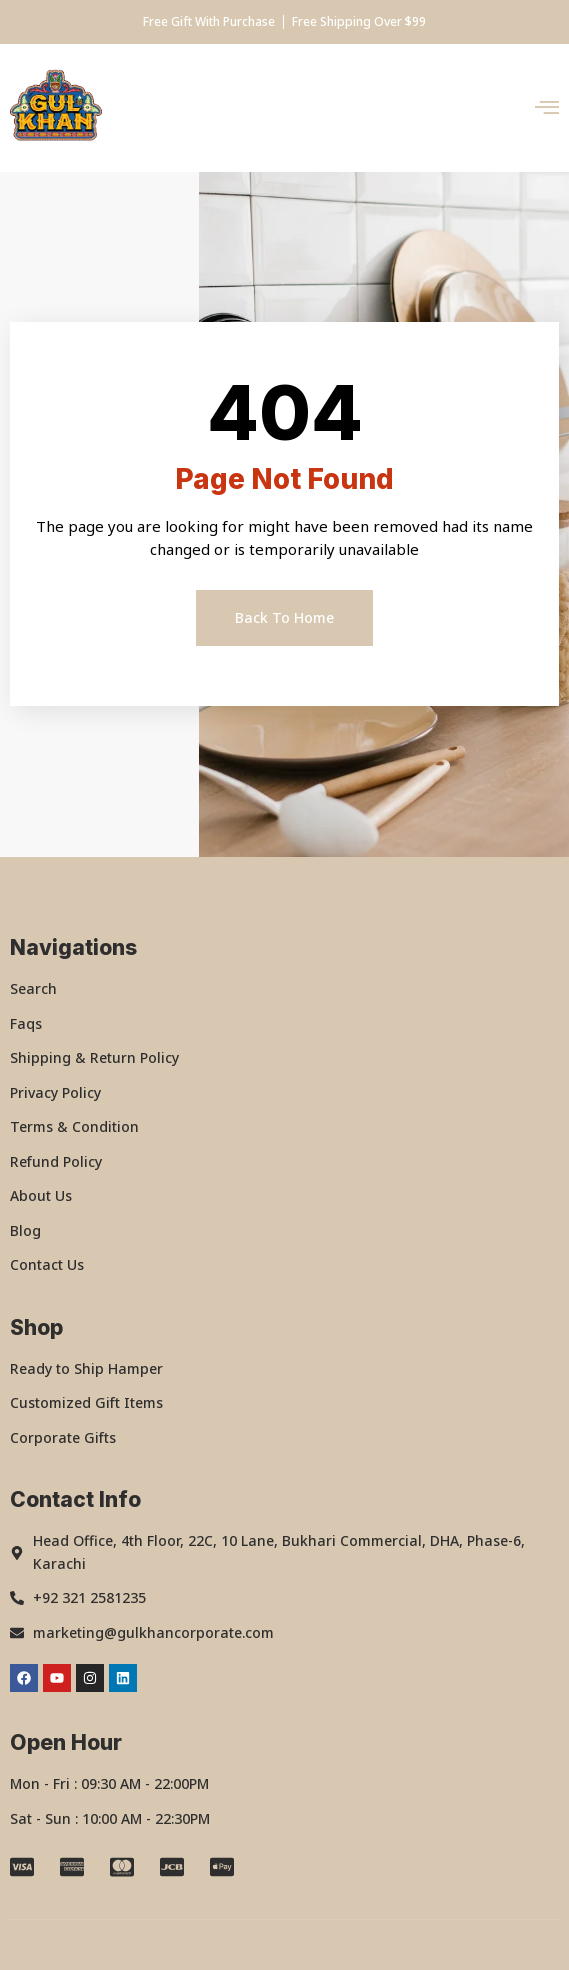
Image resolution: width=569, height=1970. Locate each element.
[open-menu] (547, 108)
